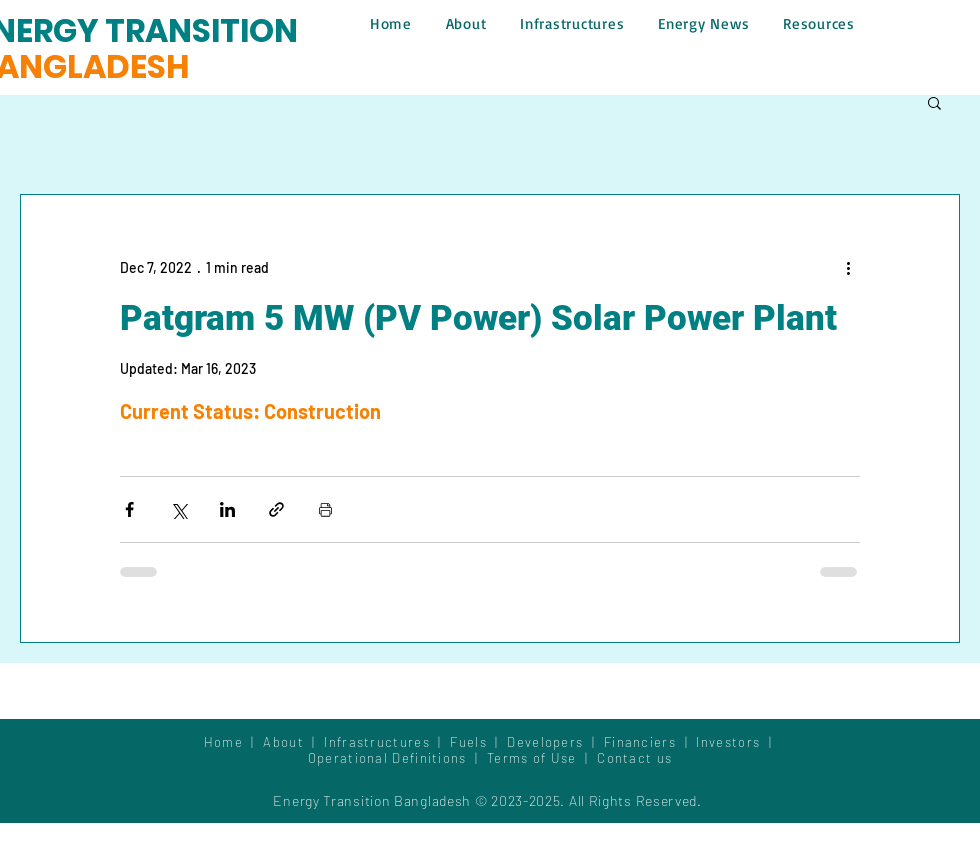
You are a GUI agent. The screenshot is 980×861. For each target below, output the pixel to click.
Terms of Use (532, 758)
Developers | (555, 742)
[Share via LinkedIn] (227, 509)
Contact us (634, 758)
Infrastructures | (387, 742)
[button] (934, 102)
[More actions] (848, 267)
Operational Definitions (389, 758)
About (287, 742)
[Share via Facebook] (129, 509)
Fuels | (478, 742)
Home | (234, 742)
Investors (730, 742)
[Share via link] (276, 509)
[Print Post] (325, 509)
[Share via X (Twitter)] (178, 509)
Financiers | (650, 742)
